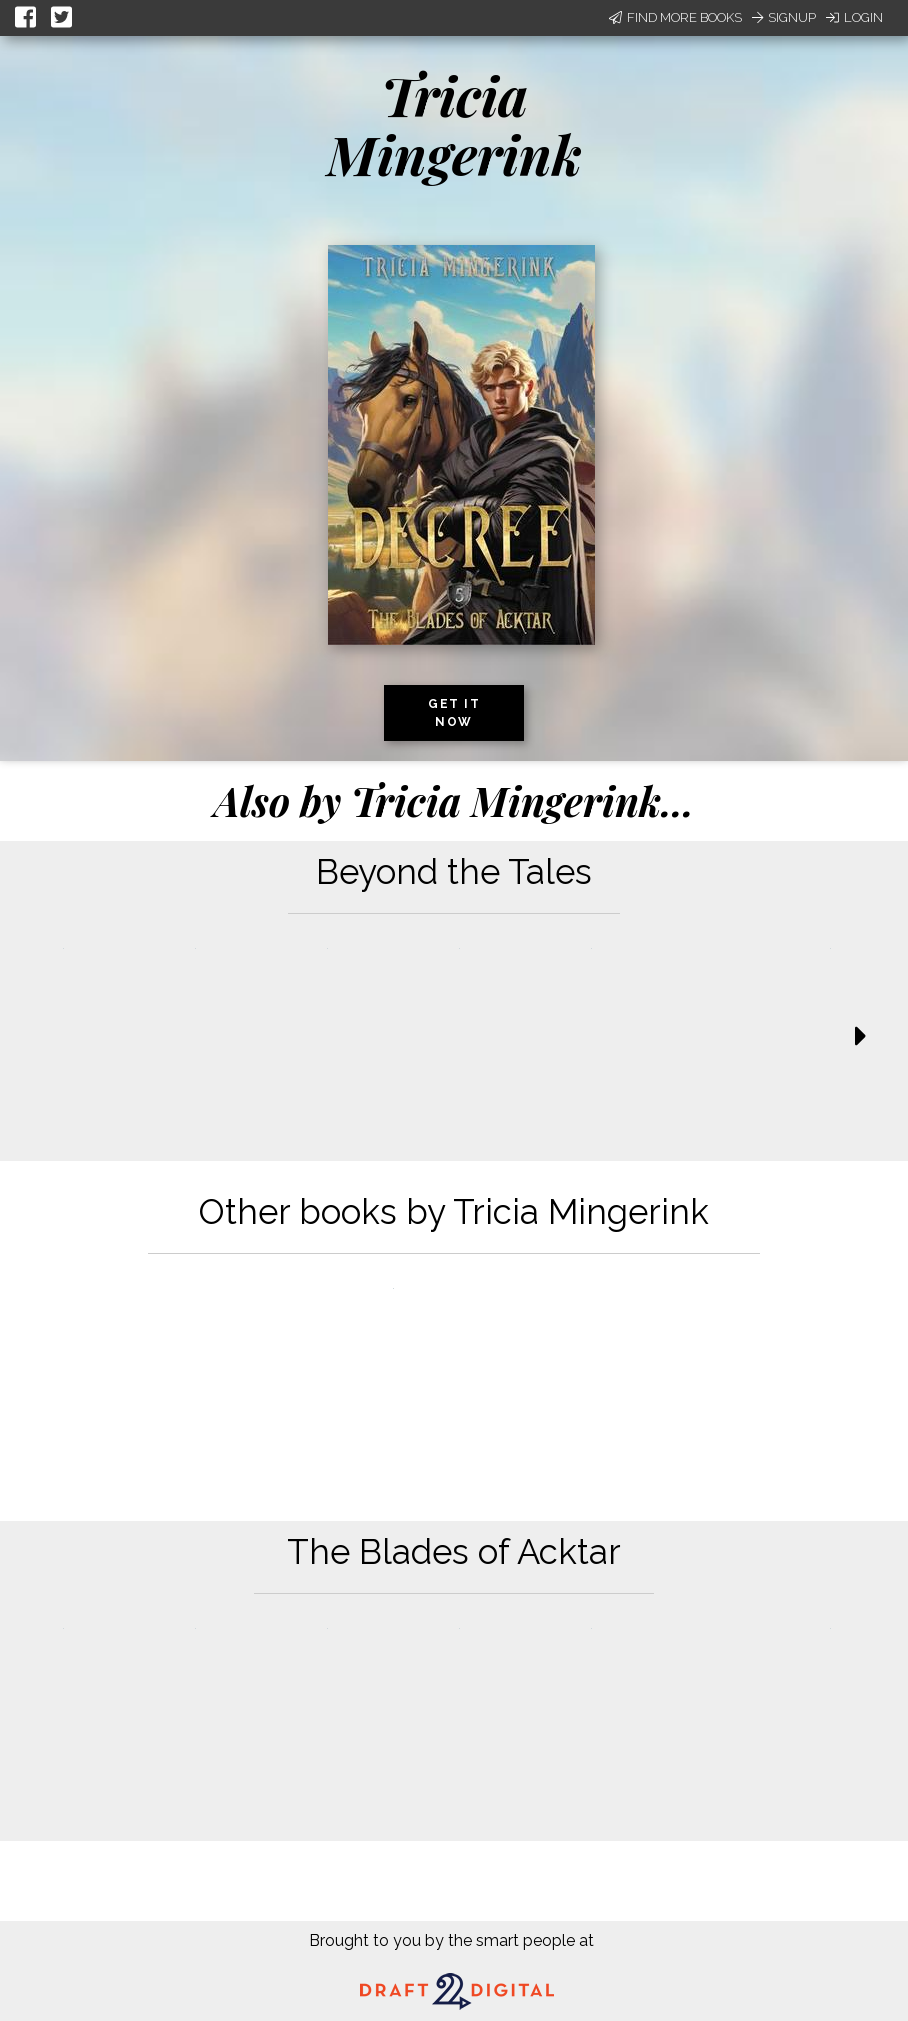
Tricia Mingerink (454, 124)
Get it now (454, 713)
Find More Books (675, 17)
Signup (784, 17)
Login (854, 17)
